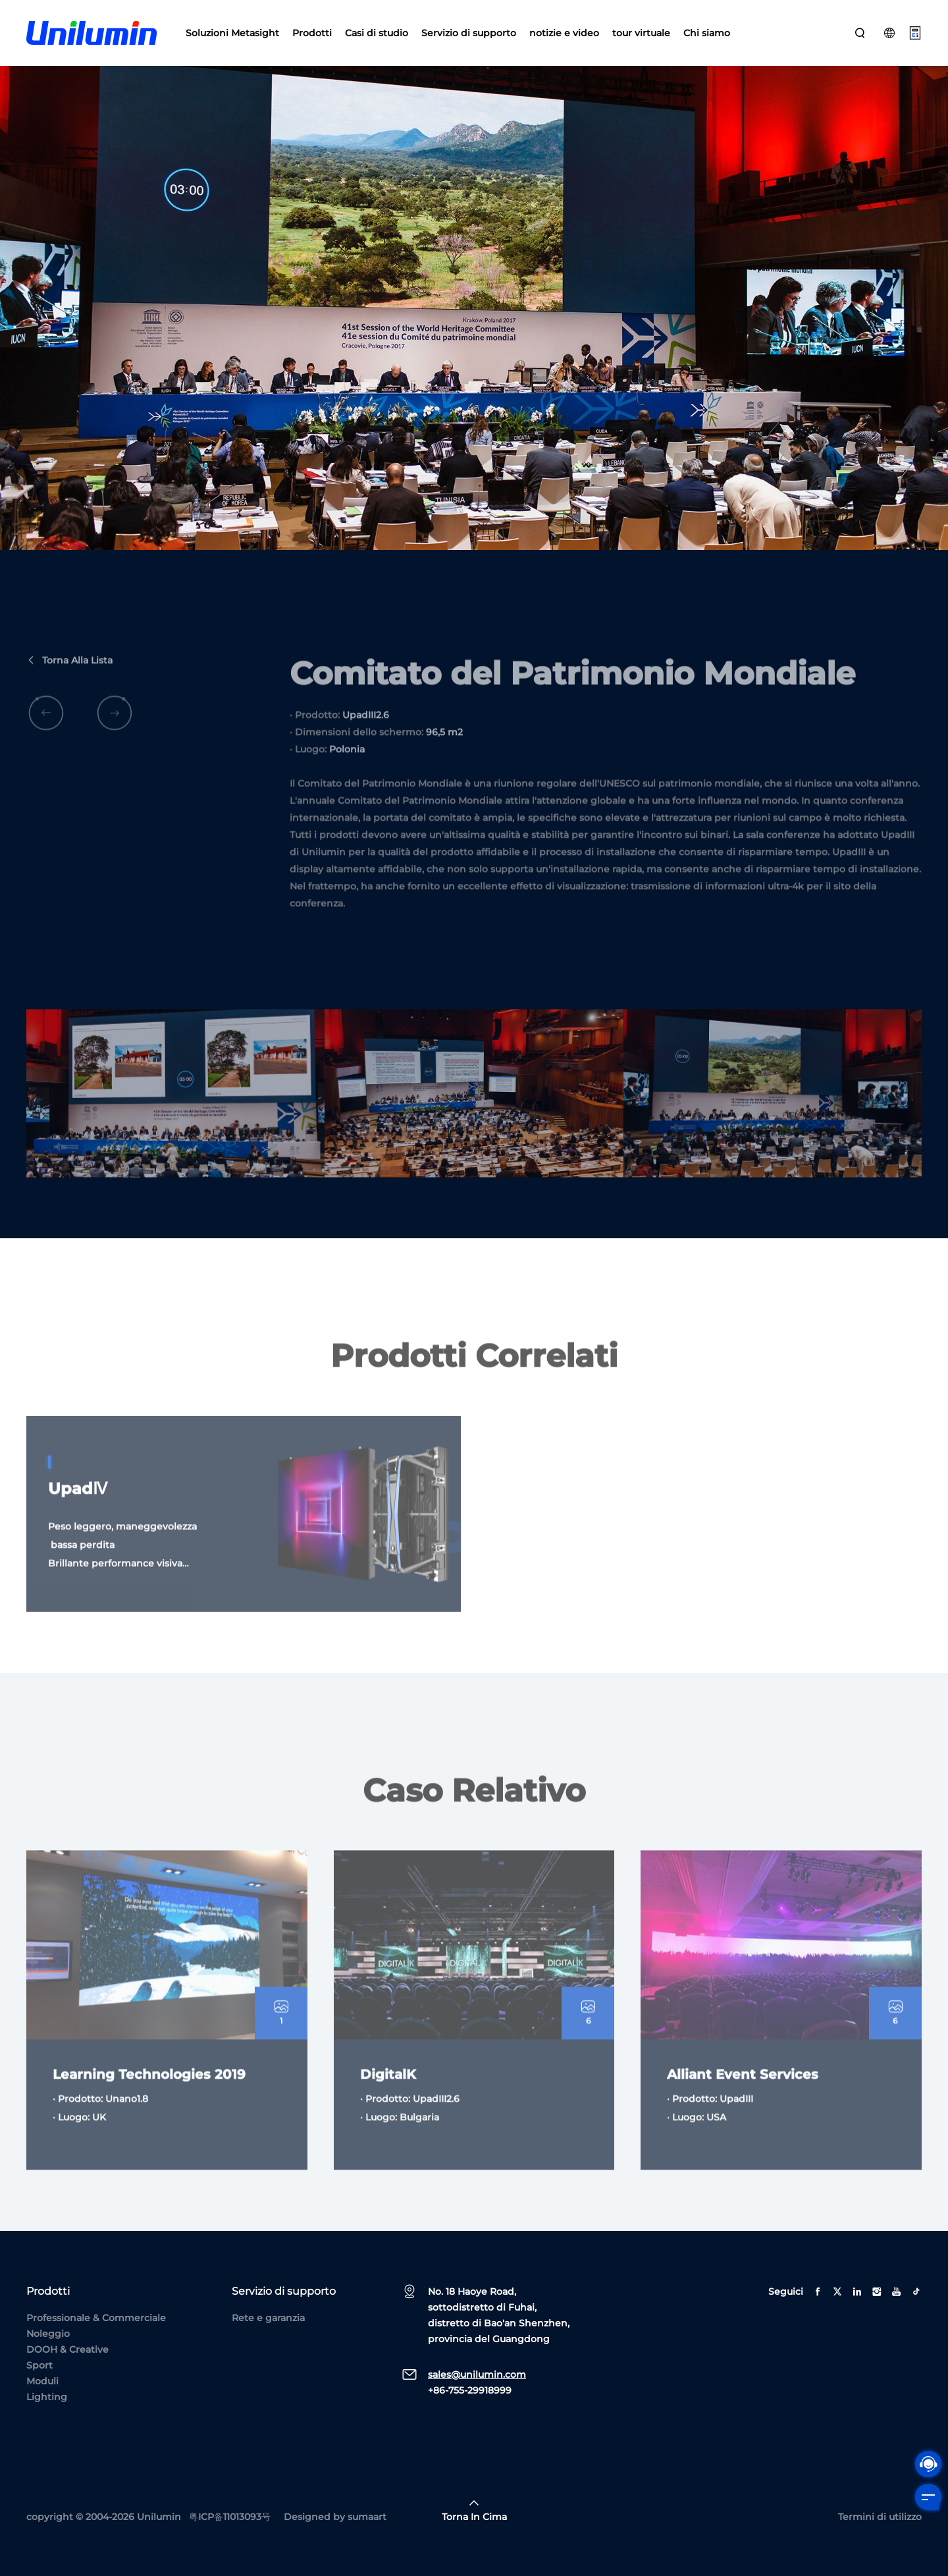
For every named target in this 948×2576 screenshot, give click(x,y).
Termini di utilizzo (880, 2517)
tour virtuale (641, 33)
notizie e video (564, 33)
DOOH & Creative (67, 2349)
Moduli (42, 2381)
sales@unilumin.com (477, 2374)
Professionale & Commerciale (96, 2318)
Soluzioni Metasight (232, 33)
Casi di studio (376, 33)
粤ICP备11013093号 (230, 2517)
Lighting (46, 2397)
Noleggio (48, 2334)
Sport (39, 2365)
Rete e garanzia (268, 2318)
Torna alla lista (69, 693)
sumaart (367, 2517)
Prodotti (312, 33)
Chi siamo (706, 33)
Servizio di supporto (468, 33)
